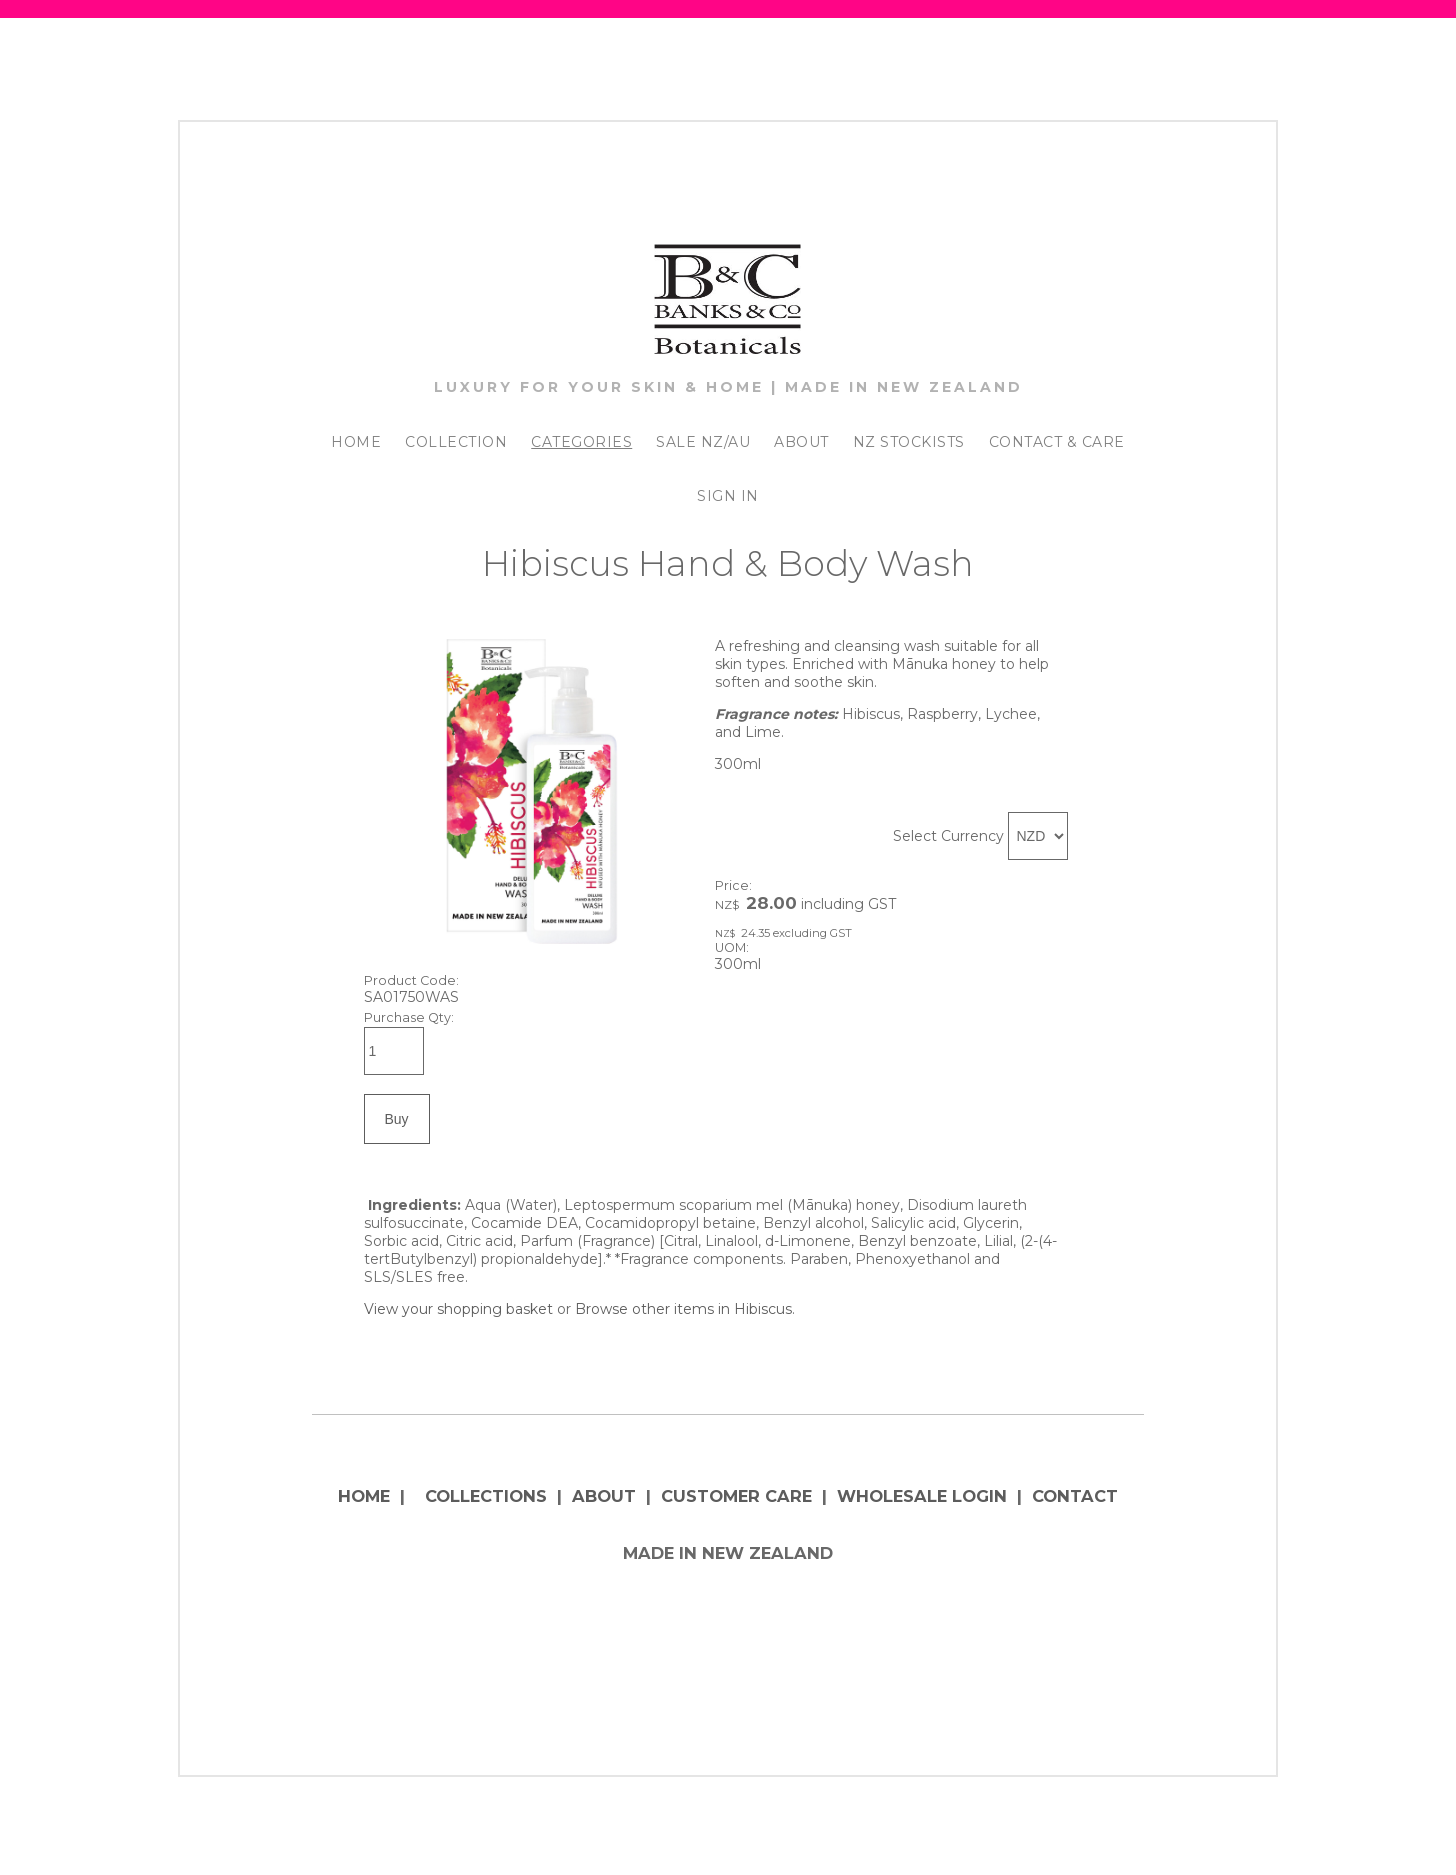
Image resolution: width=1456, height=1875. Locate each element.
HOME (356, 442)
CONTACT (1075, 1496)
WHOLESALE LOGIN (922, 1496)
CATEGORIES (581, 442)
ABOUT (801, 442)
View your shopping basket (458, 1309)
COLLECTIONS (486, 1496)
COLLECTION (456, 442)
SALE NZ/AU (703, 442)
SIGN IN (728, 496)
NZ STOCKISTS (909, 442)
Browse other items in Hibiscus (683, 1309)
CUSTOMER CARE (736, 1496)
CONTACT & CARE (1057, 442)
